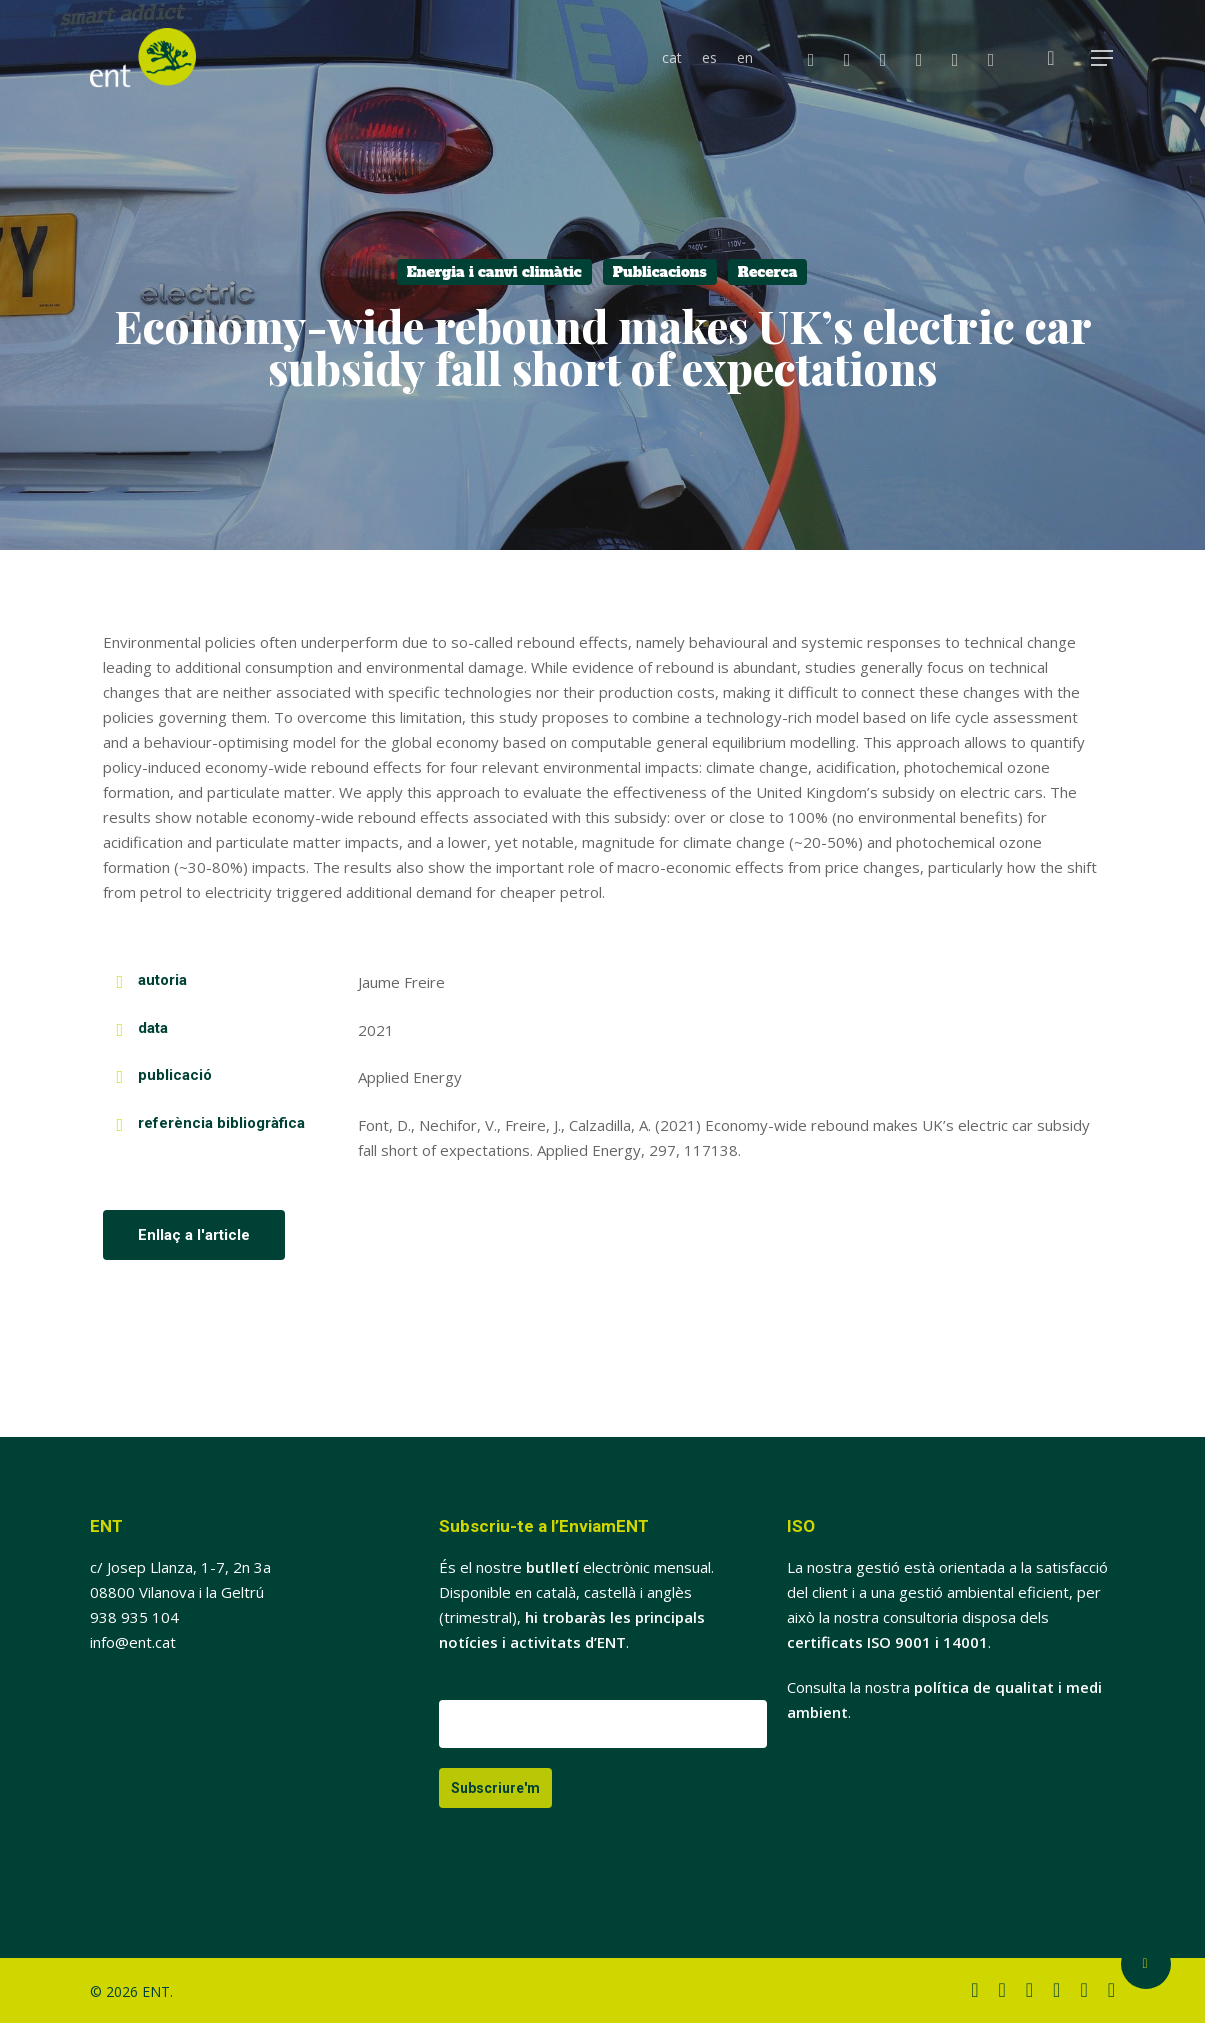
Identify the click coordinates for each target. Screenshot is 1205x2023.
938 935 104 (134, 1617)
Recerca (768, 272)
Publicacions (660, 272)
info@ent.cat (133, 1642)
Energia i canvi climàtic (494, 272)
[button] (1103, 58)
